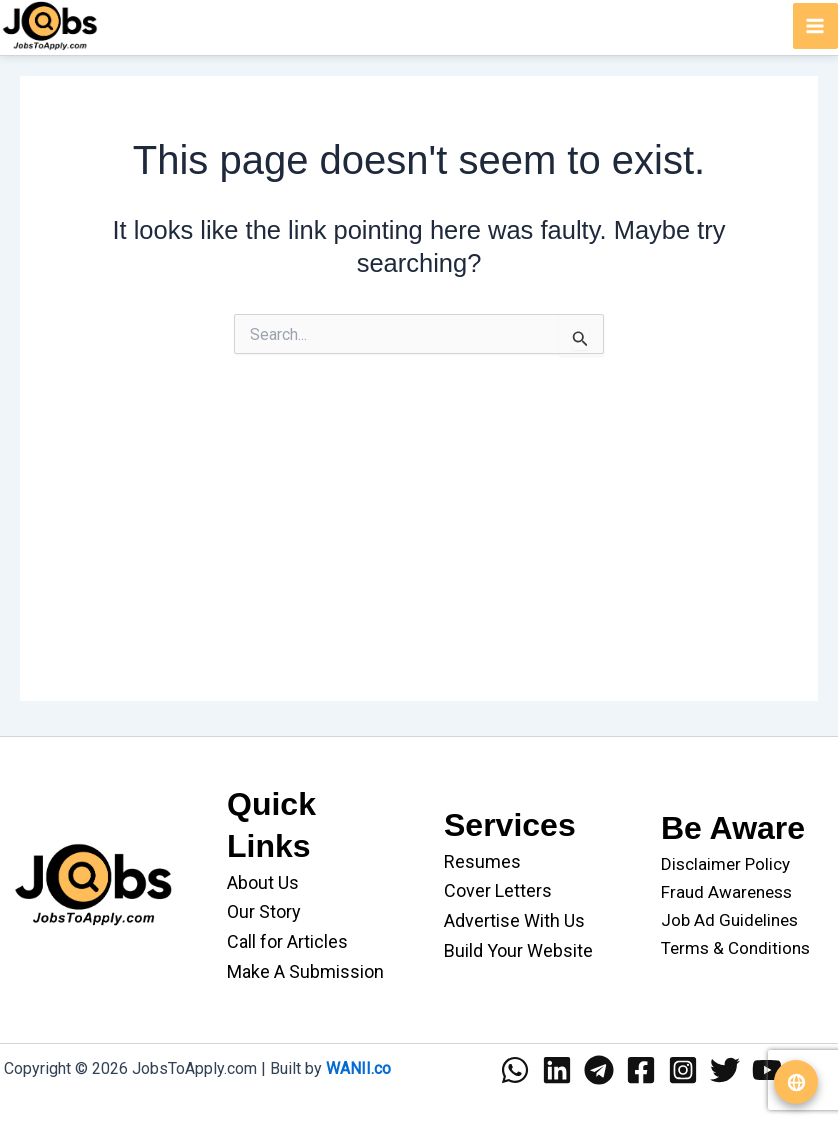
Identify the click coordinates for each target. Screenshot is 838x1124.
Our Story (264, 911)
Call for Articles (287, 941)
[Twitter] (725, 1070)
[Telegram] (599, 1070)
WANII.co (358, 1068)
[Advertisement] (419, 561)
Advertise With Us (514, 920)
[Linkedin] (557, 1070)
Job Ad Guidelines (729, 920)
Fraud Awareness (726, 892)
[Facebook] (641, 1070)
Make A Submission (305, 971)
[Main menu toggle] (816, 26)
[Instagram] (683, 1070)
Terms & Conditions (735, 948)
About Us (263, 882)
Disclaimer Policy (725, 864)
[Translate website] (796, 1082)
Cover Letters (498, 890)
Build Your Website (518, 950)
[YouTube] (767, 1070)
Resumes (482, 861)
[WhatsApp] (515, 1070)
